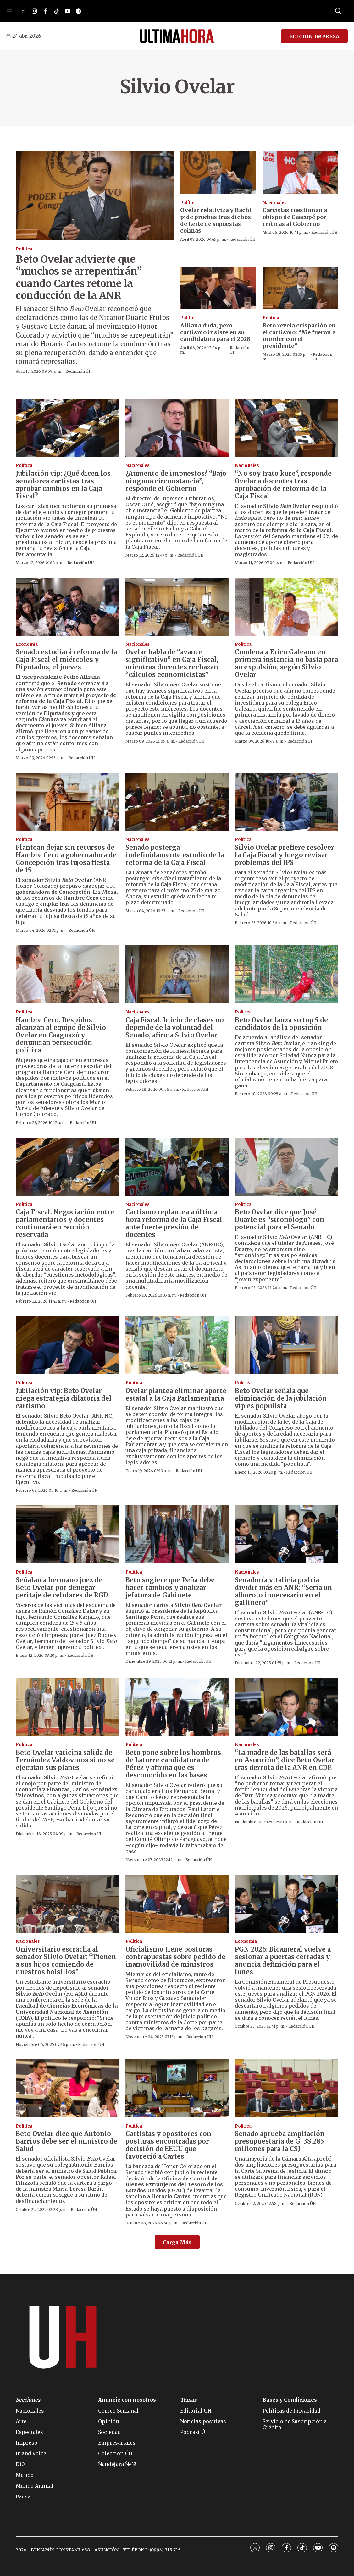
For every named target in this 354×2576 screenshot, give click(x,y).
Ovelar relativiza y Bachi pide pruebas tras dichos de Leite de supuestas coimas (216, 220)
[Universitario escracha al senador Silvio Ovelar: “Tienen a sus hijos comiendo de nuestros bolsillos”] (67, 1904)
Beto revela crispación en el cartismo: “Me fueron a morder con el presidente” (299, 335)
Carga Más (177, 2242)
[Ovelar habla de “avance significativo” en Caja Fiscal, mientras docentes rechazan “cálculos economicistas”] (177, 607)
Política (24, 249)
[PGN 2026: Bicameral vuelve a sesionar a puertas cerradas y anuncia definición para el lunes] (286, 1904)
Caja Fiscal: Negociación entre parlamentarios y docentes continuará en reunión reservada (65, 1223)
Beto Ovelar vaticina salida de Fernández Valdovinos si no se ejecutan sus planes (65, 1760)
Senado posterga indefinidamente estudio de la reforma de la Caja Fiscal (174, 854)
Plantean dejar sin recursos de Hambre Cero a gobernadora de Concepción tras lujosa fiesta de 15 (66, 858)
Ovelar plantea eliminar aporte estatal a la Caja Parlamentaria (175, 1394)
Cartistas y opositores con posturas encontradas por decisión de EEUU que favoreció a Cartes (168, 2145)
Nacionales (275, 203)
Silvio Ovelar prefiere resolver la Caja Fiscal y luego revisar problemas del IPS (284, 854)
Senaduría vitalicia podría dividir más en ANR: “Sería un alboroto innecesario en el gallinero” (283, 1591)
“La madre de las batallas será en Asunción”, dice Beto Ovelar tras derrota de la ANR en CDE (285, 1760)
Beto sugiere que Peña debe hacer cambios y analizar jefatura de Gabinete (170, 1587)
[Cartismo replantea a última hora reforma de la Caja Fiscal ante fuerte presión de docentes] (177, 1167)
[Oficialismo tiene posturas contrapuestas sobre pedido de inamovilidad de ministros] (177, 1904)
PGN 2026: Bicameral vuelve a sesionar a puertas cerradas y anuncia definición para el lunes (283, 1960)
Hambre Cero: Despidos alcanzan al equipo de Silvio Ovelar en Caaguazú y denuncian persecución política (61, 1035)
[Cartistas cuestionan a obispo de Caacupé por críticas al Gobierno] (301, 172)
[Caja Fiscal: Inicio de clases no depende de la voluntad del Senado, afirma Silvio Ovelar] (177, 974)
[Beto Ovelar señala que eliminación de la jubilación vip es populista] (286, 1345)
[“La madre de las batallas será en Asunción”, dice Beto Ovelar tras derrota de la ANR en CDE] (286, 1707)
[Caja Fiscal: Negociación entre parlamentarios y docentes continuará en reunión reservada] (67, 1167)
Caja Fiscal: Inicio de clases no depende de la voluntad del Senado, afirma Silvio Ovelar (174, 1027)
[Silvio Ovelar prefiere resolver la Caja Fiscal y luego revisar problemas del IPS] (286, 802)
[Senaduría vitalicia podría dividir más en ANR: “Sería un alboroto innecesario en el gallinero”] (286, 1534)
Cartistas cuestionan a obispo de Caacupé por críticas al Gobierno (295, 216)
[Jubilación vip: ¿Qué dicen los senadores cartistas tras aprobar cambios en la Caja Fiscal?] (67, 428)
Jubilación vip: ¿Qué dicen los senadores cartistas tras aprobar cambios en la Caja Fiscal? (63, 485)
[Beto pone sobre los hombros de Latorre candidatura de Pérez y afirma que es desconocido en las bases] (177, 1707)
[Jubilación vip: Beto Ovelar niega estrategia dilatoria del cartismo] (67, 1345)
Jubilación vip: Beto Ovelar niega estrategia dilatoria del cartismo (64, 1398)
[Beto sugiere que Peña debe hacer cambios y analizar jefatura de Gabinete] (177, 1534)
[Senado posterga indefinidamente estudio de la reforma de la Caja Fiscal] (177, 802)
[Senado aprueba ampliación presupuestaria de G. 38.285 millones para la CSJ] (286, 2088)
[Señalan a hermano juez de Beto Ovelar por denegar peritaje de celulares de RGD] (67, 1534)
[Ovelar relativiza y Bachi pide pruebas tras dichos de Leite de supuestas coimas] (218, 172)
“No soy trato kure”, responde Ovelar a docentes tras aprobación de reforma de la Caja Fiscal (283, 485)
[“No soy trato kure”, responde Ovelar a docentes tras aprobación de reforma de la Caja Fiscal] (286, 428)
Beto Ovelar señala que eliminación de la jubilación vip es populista (281, 1398)
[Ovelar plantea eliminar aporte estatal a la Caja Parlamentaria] (177, 1345)
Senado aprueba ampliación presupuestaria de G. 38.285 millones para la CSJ (279, 2141)
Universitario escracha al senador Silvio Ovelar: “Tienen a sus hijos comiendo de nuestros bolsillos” (66, 1960)
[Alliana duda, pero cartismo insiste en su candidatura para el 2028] (218, 288)
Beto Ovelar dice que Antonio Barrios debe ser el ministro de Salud (66, 2141)
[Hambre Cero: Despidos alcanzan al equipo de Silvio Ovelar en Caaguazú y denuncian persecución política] (67, 974)
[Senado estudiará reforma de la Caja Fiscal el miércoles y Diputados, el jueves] (67, 607)
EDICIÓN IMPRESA (314, 36)
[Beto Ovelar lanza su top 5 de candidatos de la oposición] (286, 974)
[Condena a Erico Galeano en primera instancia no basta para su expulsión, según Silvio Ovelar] (286, 607)
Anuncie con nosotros (127, 2400)
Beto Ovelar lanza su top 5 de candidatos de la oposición (281, 1023)
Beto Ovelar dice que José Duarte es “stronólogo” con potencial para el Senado (279, 1219)
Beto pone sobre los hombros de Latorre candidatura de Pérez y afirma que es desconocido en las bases (173, 1764)
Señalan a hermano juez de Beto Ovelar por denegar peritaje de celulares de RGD (62, 1587)
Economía (27, 644)
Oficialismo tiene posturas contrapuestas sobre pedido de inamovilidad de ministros (175, 1956)
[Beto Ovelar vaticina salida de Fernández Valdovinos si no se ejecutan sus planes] (67, 1707)
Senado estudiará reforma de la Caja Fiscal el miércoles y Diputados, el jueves (66, 659)
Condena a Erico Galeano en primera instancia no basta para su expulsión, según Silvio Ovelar (286, 663)
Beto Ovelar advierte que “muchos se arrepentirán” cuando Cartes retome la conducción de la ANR (79, 277)
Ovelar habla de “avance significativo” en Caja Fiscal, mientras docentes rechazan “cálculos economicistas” (171, 663)
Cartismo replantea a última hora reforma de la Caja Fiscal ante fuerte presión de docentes (173, 1223)
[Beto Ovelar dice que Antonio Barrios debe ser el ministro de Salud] (67, 2088)
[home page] (177, 36)
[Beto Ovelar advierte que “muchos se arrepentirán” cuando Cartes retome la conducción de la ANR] (95, 195)
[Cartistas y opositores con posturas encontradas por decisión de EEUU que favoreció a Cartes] (177, 2088)
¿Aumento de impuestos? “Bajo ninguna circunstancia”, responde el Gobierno (175, 481)
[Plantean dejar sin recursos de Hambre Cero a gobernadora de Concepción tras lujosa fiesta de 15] (67, 802)
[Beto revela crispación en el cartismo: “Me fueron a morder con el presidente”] (301, 288)
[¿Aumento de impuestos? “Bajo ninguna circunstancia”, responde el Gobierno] (177, 428)
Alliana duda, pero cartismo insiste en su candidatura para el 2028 (215, 332)
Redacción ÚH (78, 371)
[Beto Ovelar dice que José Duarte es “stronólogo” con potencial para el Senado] (286, 1167)
